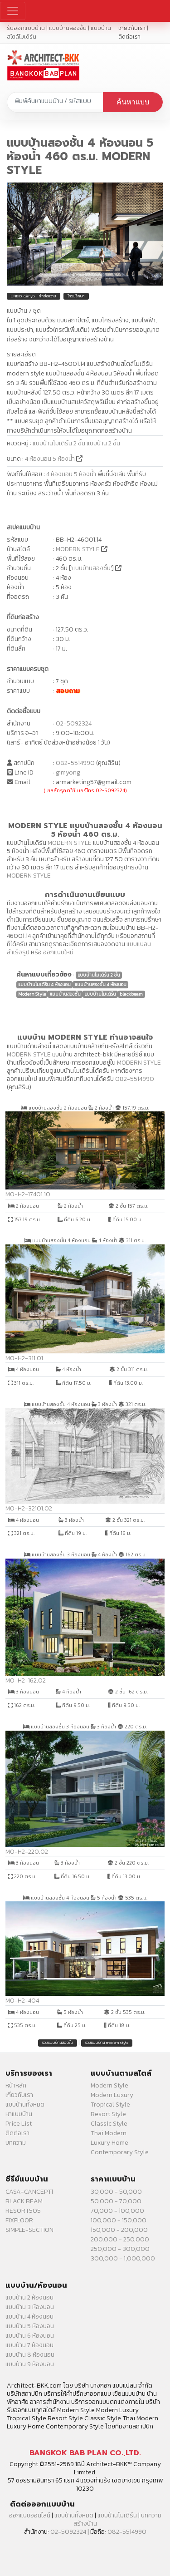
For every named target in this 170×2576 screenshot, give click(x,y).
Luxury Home (109, 2142)
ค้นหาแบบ (133, 102)
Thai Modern (108, 2133)
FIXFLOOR (19, 2220)
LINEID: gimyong (25, 296)
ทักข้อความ (47, 296)
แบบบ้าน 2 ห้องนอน (29, 2297)
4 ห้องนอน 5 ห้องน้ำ (50, 459)
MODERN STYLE (78, 549)
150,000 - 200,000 (119, 2230)
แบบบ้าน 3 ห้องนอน (29, 2307)
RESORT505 (23, 2211)
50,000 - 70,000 (116, 2201)
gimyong (68, 772)
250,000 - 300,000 (120, 2249)
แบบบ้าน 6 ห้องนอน (29, 2335)
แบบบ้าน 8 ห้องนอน (29, 2354)
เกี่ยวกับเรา (132, 28)
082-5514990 (75, 763)
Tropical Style (110, 2104)
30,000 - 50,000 (116, 2191)
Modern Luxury (112, 2095)
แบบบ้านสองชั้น (91, 568)
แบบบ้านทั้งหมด (24, 2104)
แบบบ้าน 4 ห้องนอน (29, 2316)
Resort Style (108, 2114)
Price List (18, 2123)
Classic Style (109, 2123)
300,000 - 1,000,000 (123, 2258)
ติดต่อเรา (129, 36)
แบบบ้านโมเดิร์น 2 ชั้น (59, 443)
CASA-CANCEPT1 (29, 2191)
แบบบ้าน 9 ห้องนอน (29, 2364)
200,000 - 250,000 (120, 2239)
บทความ (15, 2142)
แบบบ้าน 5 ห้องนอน (29, 2326)
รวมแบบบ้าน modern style (106, 2042)
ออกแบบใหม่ (58, 952)
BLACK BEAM (24, 2201)
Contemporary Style (120, 2152)
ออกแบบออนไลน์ (29, 2515)
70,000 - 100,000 (117, 2211)
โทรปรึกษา (76, 296)
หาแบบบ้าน (18, 2114)
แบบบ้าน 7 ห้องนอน (29, 2345)
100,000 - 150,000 (118, 2220)
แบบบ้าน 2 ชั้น (103, 443)
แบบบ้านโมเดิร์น (117, 2515)
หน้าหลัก (15, 2085)
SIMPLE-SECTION (29, 2230)
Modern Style (109, 2085)
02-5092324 (74, 723)
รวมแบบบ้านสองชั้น (57, 2042)
